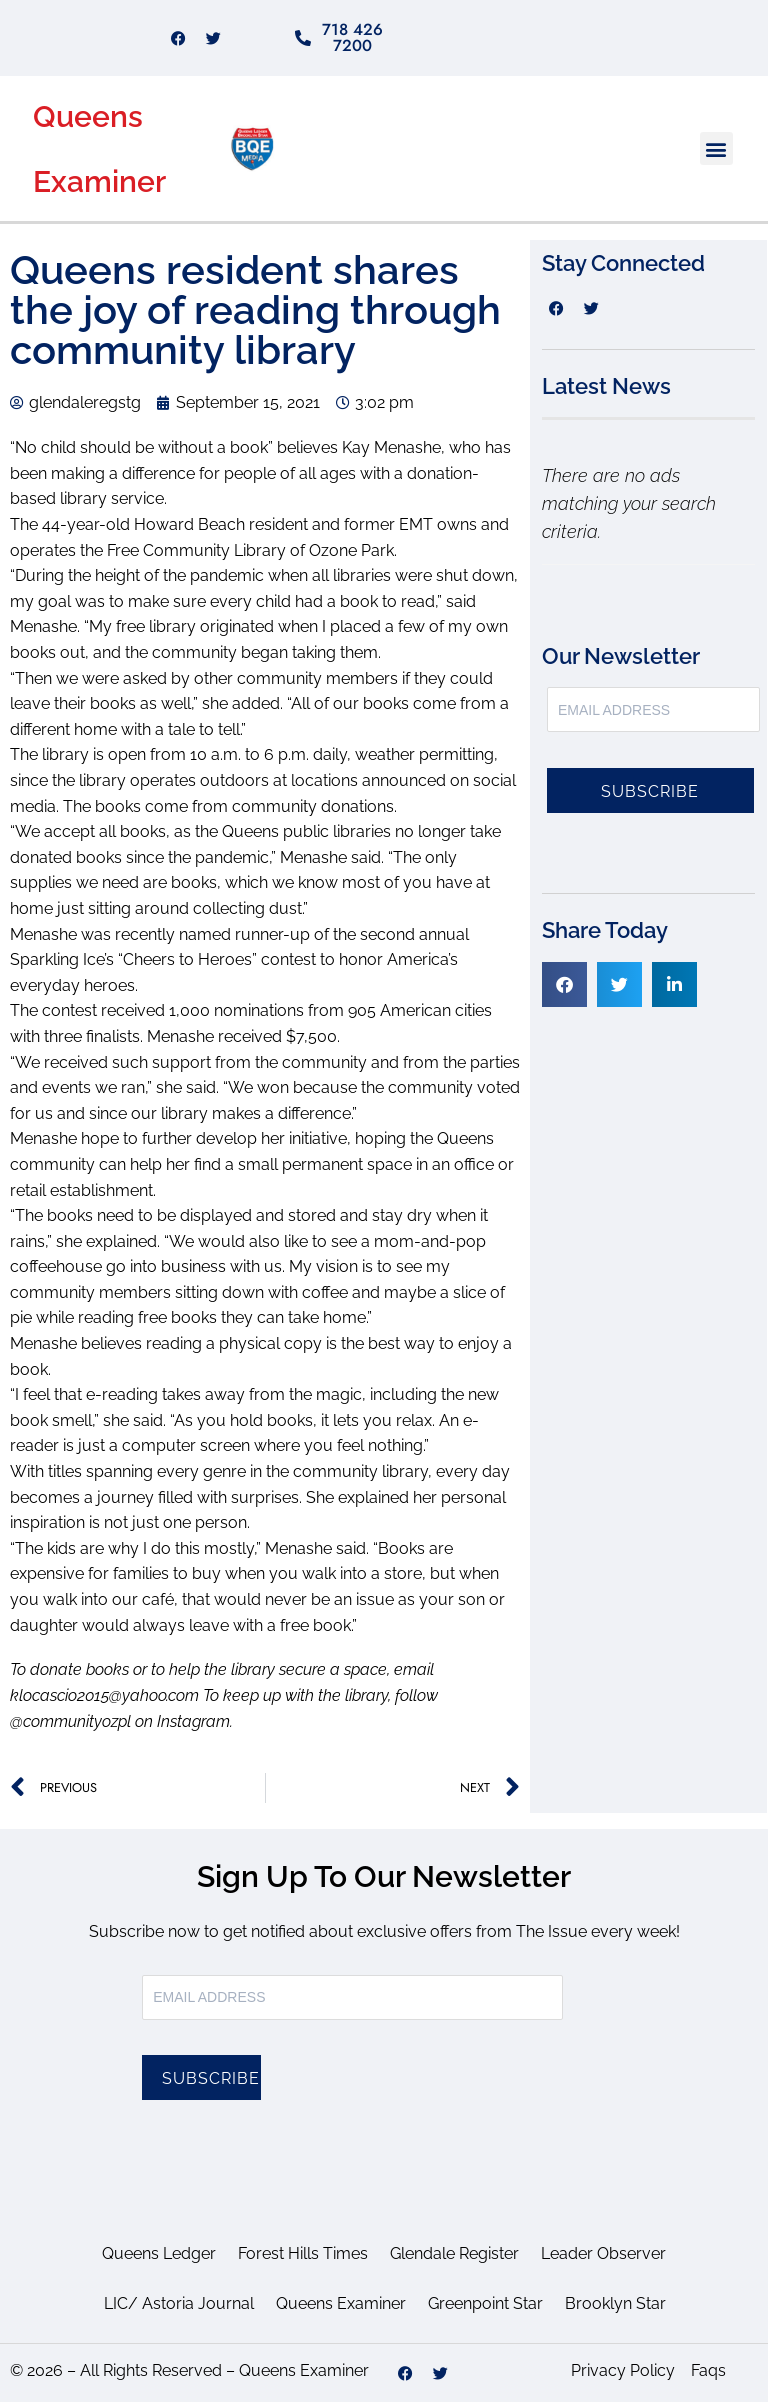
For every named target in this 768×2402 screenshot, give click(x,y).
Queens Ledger (159, 2253)
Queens (88, 116)
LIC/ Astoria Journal (179, 2303)
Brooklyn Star (615, 2303)
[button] (716, 148)
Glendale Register (454, 2253)
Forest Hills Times (303, 2253)
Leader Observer (603, 2253)
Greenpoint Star (485, 2303)
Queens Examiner (341, 2303)
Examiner (99, 181)
